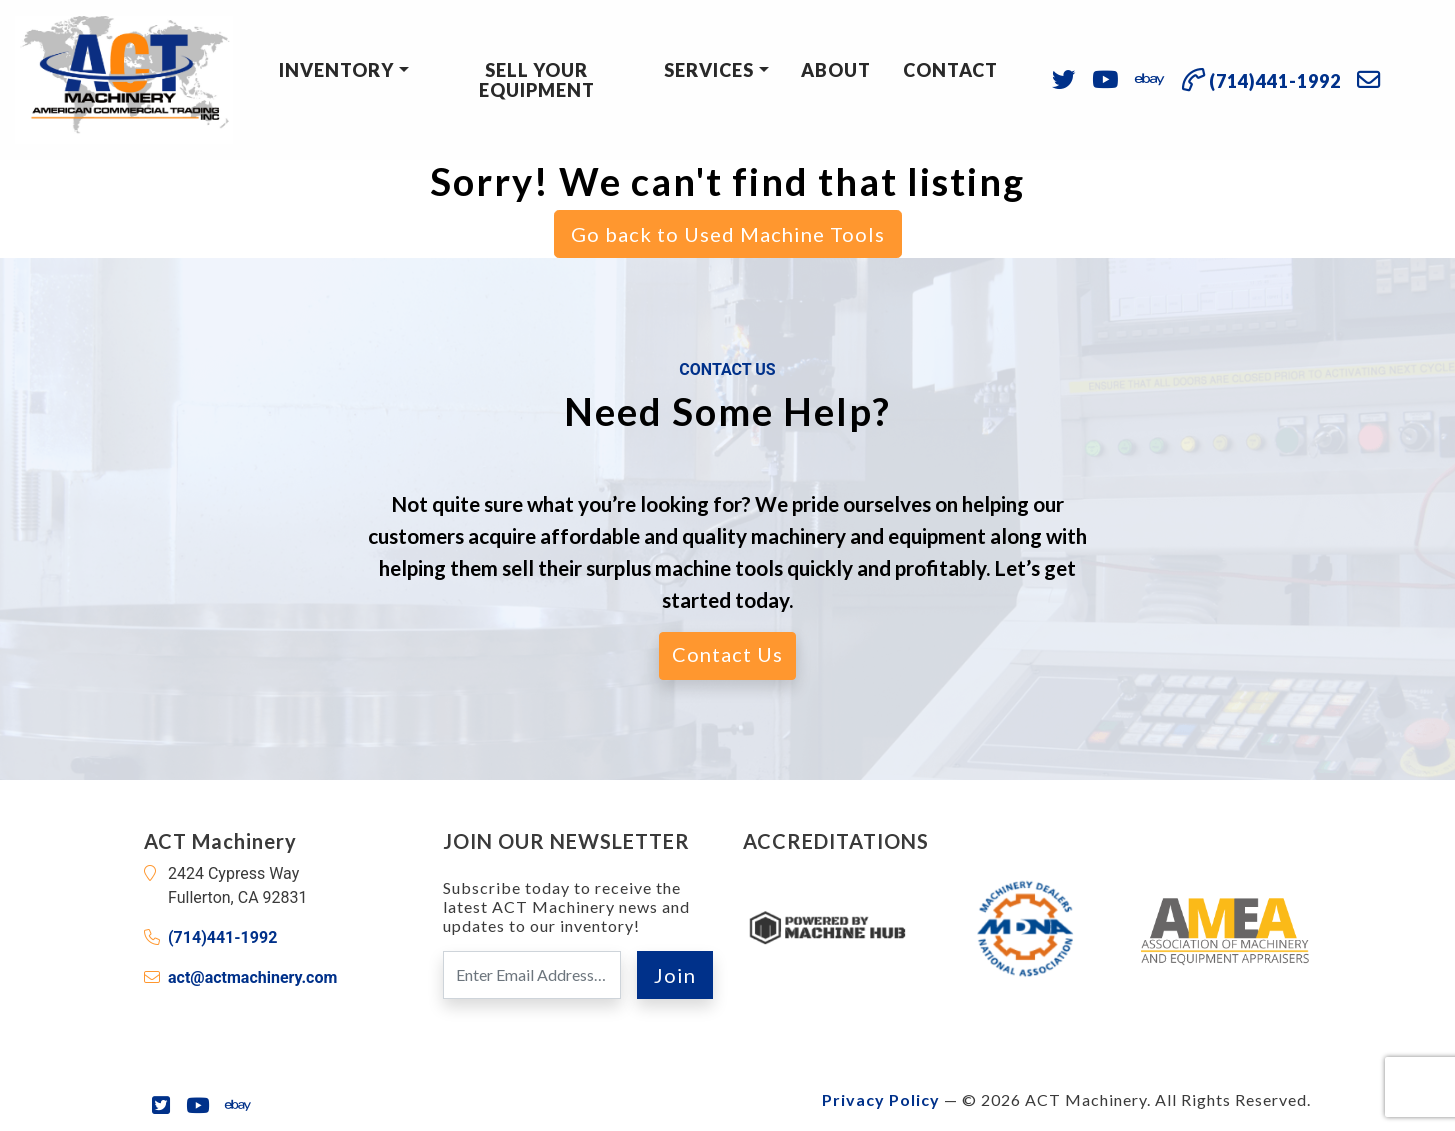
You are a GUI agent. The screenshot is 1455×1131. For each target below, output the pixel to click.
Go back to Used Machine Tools (728, 234)
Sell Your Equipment (537, 80)
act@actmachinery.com (252, 977)
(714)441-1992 (222, 937)
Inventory (336, 70)
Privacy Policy (881, 1099)
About (836, 70)
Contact (950, 70)
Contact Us (727, 654)
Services (709, 70)
